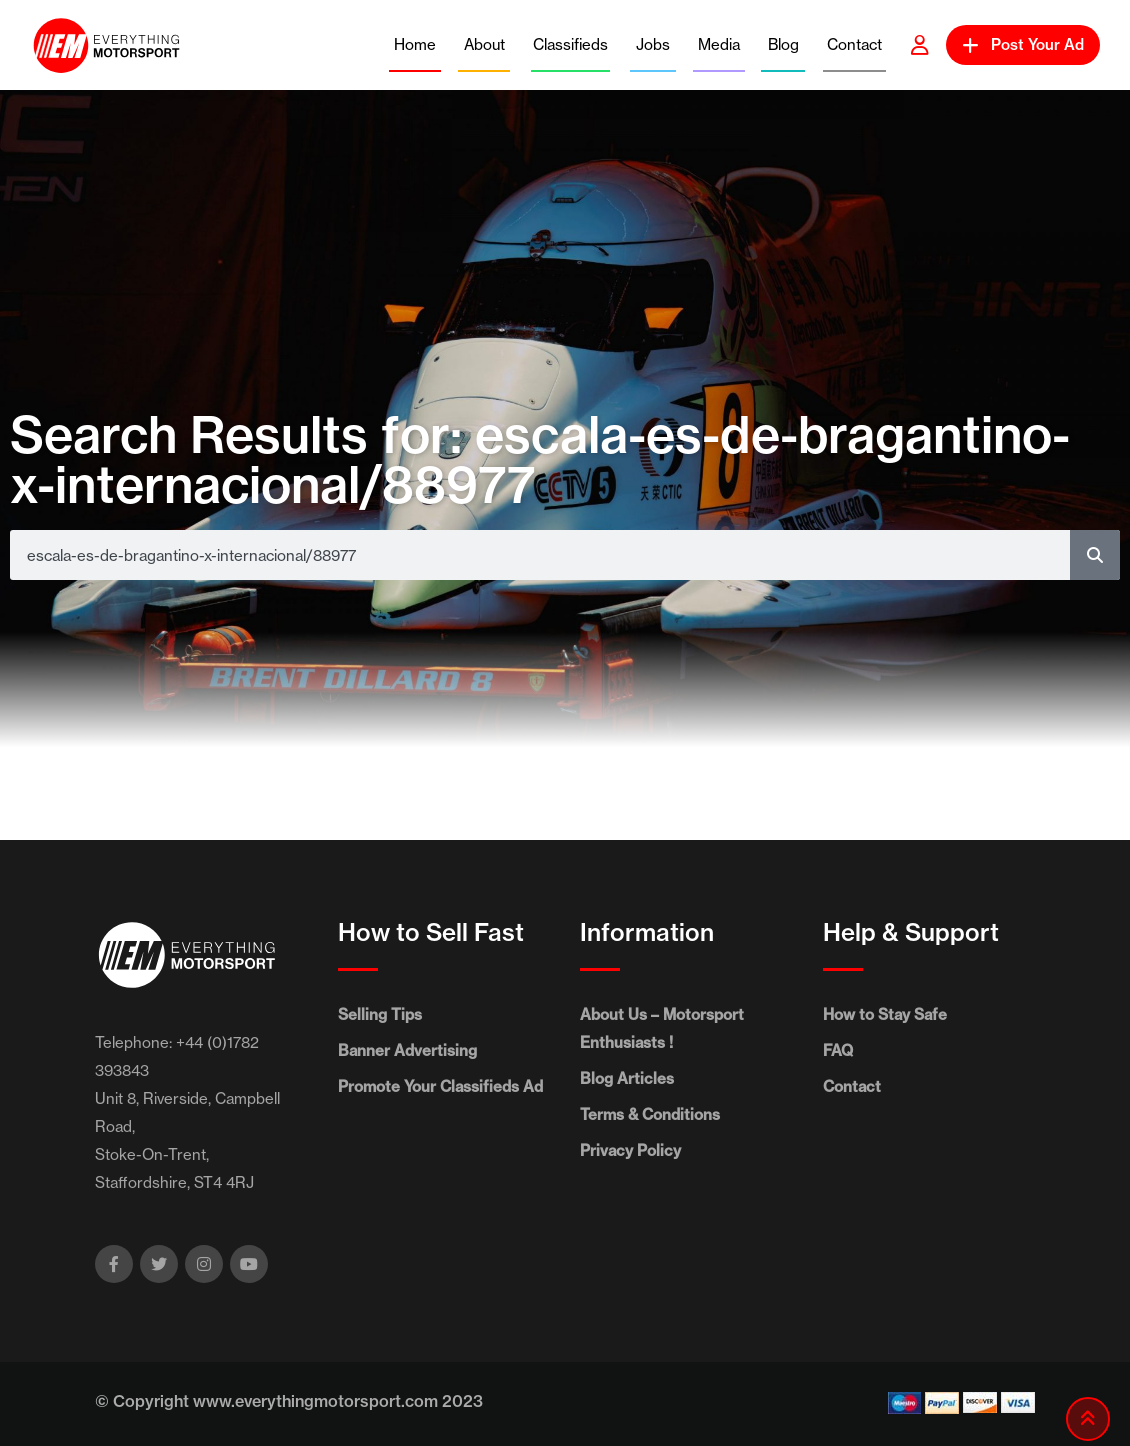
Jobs (653, 44)
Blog (783, 44)
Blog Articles (627, 1078)
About (484, 44)
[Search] (1095, 555)
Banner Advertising (407, 1050)
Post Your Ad (1023, 44)
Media (719, 44)
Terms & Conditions (650, 1114)
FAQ (838, 1050)
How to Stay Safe (885, 1014)
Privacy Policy (630, 1150)
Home (415, 44)
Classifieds (570, 44)
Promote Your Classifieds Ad (440, 1086)
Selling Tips (380, 1014)
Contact (854, 44)
